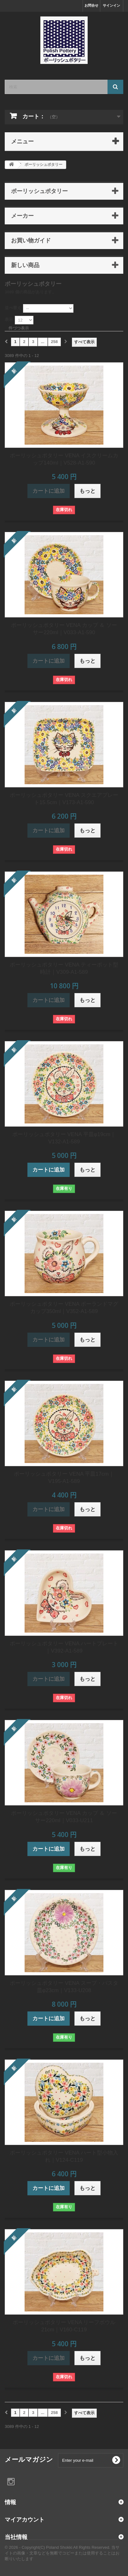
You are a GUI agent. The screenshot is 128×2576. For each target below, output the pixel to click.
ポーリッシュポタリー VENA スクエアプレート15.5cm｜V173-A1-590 (64, 798)
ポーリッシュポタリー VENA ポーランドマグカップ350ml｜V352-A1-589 (64, 1307)
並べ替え (13, 307)
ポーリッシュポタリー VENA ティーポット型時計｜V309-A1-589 (64, 968)
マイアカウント (24, 2519)
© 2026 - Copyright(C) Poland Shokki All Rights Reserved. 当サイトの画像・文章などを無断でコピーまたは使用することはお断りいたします (62, 2553)
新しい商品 (25, 265)
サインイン (111, 5)
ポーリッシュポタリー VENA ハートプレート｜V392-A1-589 (64, 1647)
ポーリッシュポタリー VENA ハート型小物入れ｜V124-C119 (64, 2156)
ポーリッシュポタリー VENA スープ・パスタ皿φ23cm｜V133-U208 (64, 1986)
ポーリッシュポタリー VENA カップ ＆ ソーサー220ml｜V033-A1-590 (64, 628)
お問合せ (91, 5)
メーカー (22, 215)
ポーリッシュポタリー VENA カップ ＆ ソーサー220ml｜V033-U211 (64, 1816)
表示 (9, 319)
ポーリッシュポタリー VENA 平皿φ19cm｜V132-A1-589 (64, 1138)
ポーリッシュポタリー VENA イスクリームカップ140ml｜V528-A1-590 (64, 459)
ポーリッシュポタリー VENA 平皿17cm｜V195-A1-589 (64, 1477)
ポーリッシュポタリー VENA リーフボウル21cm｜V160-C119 (64, 2326)
